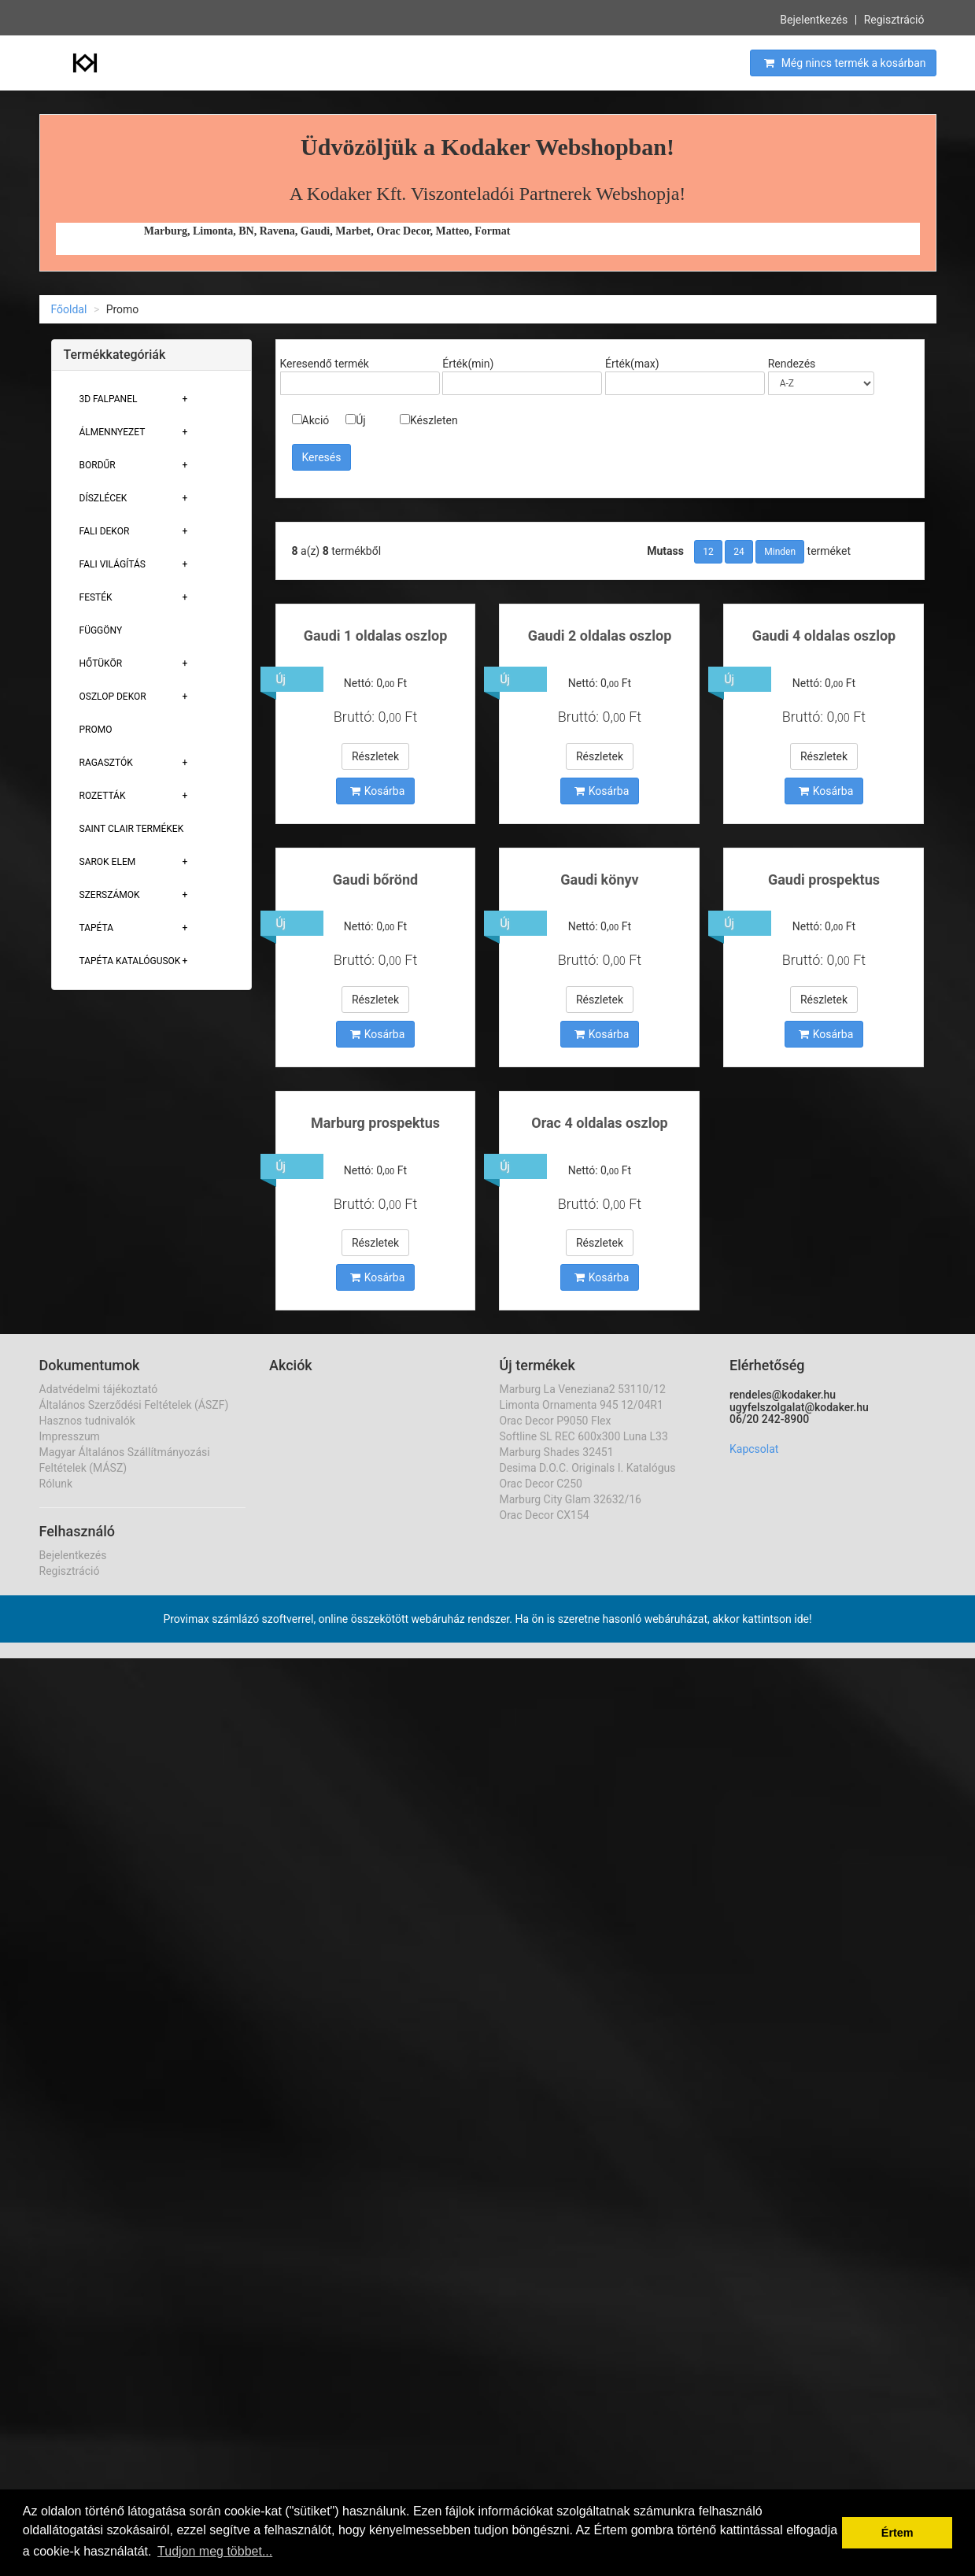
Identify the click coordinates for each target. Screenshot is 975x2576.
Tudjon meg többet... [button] (214, 2551)
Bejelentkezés (814, 18)
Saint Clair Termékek (131, 828)
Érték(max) (632, 363)
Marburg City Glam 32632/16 (570, 1499)
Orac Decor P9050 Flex (555, 1420)
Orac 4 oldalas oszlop (599, 1122)
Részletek (375, 756)
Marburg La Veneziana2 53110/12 (583, 1389)
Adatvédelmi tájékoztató (98, 1389)
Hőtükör (101, 663)
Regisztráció (894, 18)
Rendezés (792, 363)
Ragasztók (106, 762)
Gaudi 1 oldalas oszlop (376, 635)
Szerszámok (109, 894)
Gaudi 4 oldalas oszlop (824, 635)
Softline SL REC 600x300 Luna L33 (584, 1436)
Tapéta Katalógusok (130, 960)
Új (355, 420)
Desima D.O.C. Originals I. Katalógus (588, 1468)
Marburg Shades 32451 (557, 1452)
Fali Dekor (104, 531)
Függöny (101, 630)
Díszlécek (103, 498)
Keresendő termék (324, 363)
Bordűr (97, 465)
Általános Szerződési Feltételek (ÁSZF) (134, 1405)
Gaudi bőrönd (375, 879)
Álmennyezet (112, 432)
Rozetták (102, 795)
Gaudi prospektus (824, 879)
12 (708, 551)
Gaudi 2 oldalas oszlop (600, 635)
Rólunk (56, 1483)
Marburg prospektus (375, 1122)
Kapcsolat (753, 1449)
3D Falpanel (108, 399)
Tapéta (96, 927)
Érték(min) (467, 363)
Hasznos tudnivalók (87, 1420)
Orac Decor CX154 (544, 1515)
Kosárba (377, 791)
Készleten (429, 420)
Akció (311, 420)
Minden (780, 551)
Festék (96, 597)
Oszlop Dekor (112, 696)
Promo (96, 729)
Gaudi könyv (599, 879)
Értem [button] (897, 2532)
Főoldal (69, 309)
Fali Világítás (112, 564)
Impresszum (69, 1436)
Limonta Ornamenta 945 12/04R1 (581, 1405)
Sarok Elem (107, 861)
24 (738, 551)
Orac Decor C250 (541, 1483)
